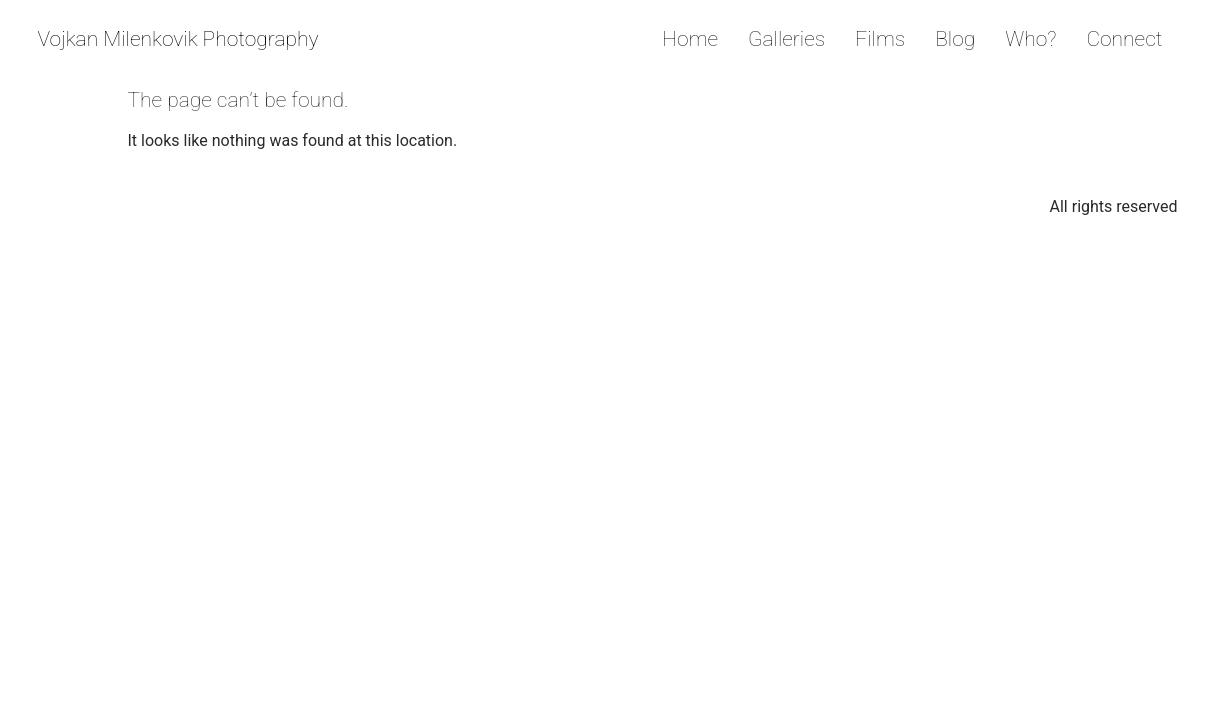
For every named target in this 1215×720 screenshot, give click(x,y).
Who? (1030, 39)
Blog (955, 39)
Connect (1124, 39)
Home (690, 39)
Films (880, 39)
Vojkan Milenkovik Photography (178, 39)
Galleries (786, 39)
